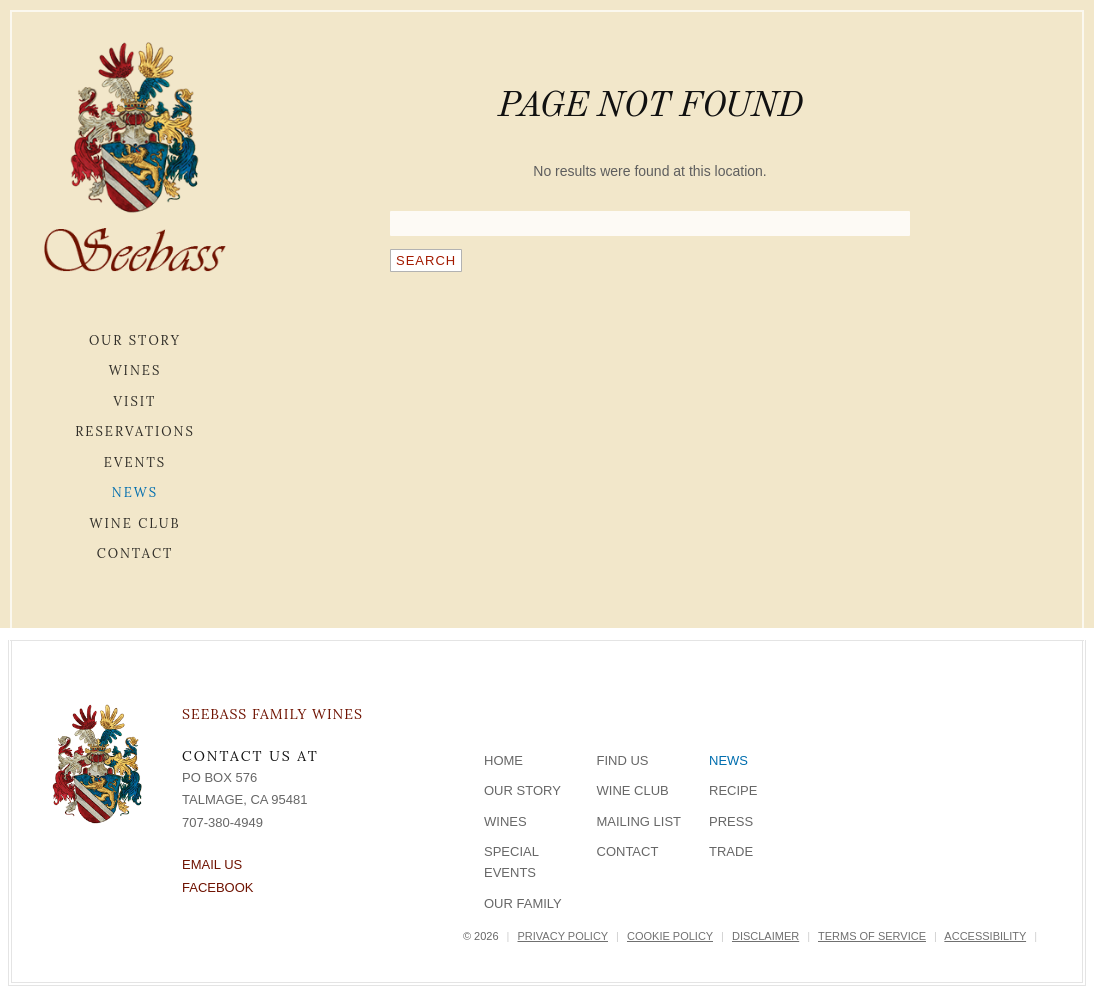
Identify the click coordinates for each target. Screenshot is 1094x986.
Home (503, 760)
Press (731, 821)
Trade (731, 851)
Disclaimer (765, 936)
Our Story (135, 340)
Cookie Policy (670, 936)
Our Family (523, 903)
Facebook (218, 887)
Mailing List (639, 821)
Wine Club (134, 523)
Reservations (135, 431)
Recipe (733, 790)
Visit (135, 401)
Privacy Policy (563, 936)
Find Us (623, 760)
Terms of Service (872, 936)
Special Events (511, 862)
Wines (135, 370)
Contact (135, 553)
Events (135, 462)
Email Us (212, 864)
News (135, 492)
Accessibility (985, 936)
